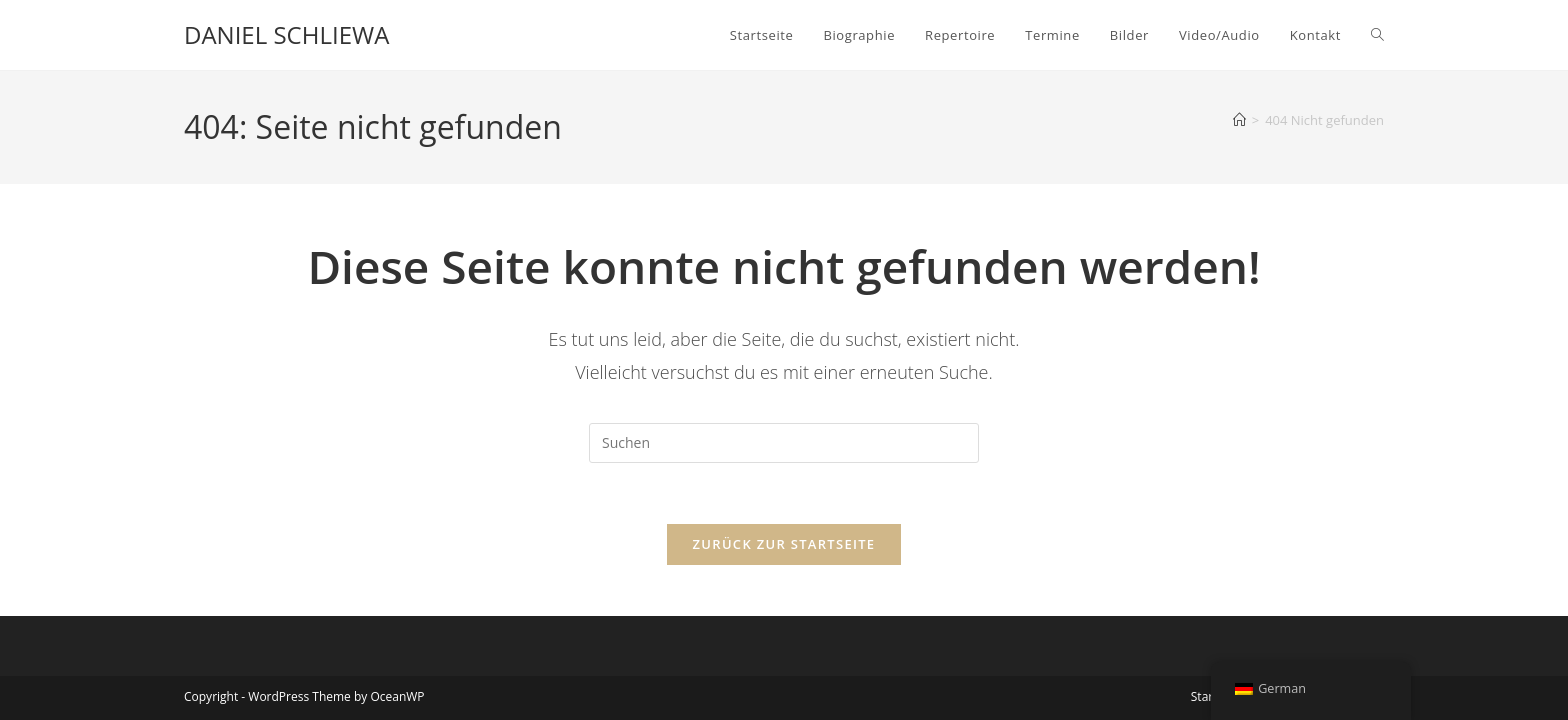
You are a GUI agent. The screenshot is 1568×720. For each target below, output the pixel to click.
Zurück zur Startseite (784, 544)
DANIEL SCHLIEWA (286, 34)
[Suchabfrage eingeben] (784, 443)
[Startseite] (1239, 120)
